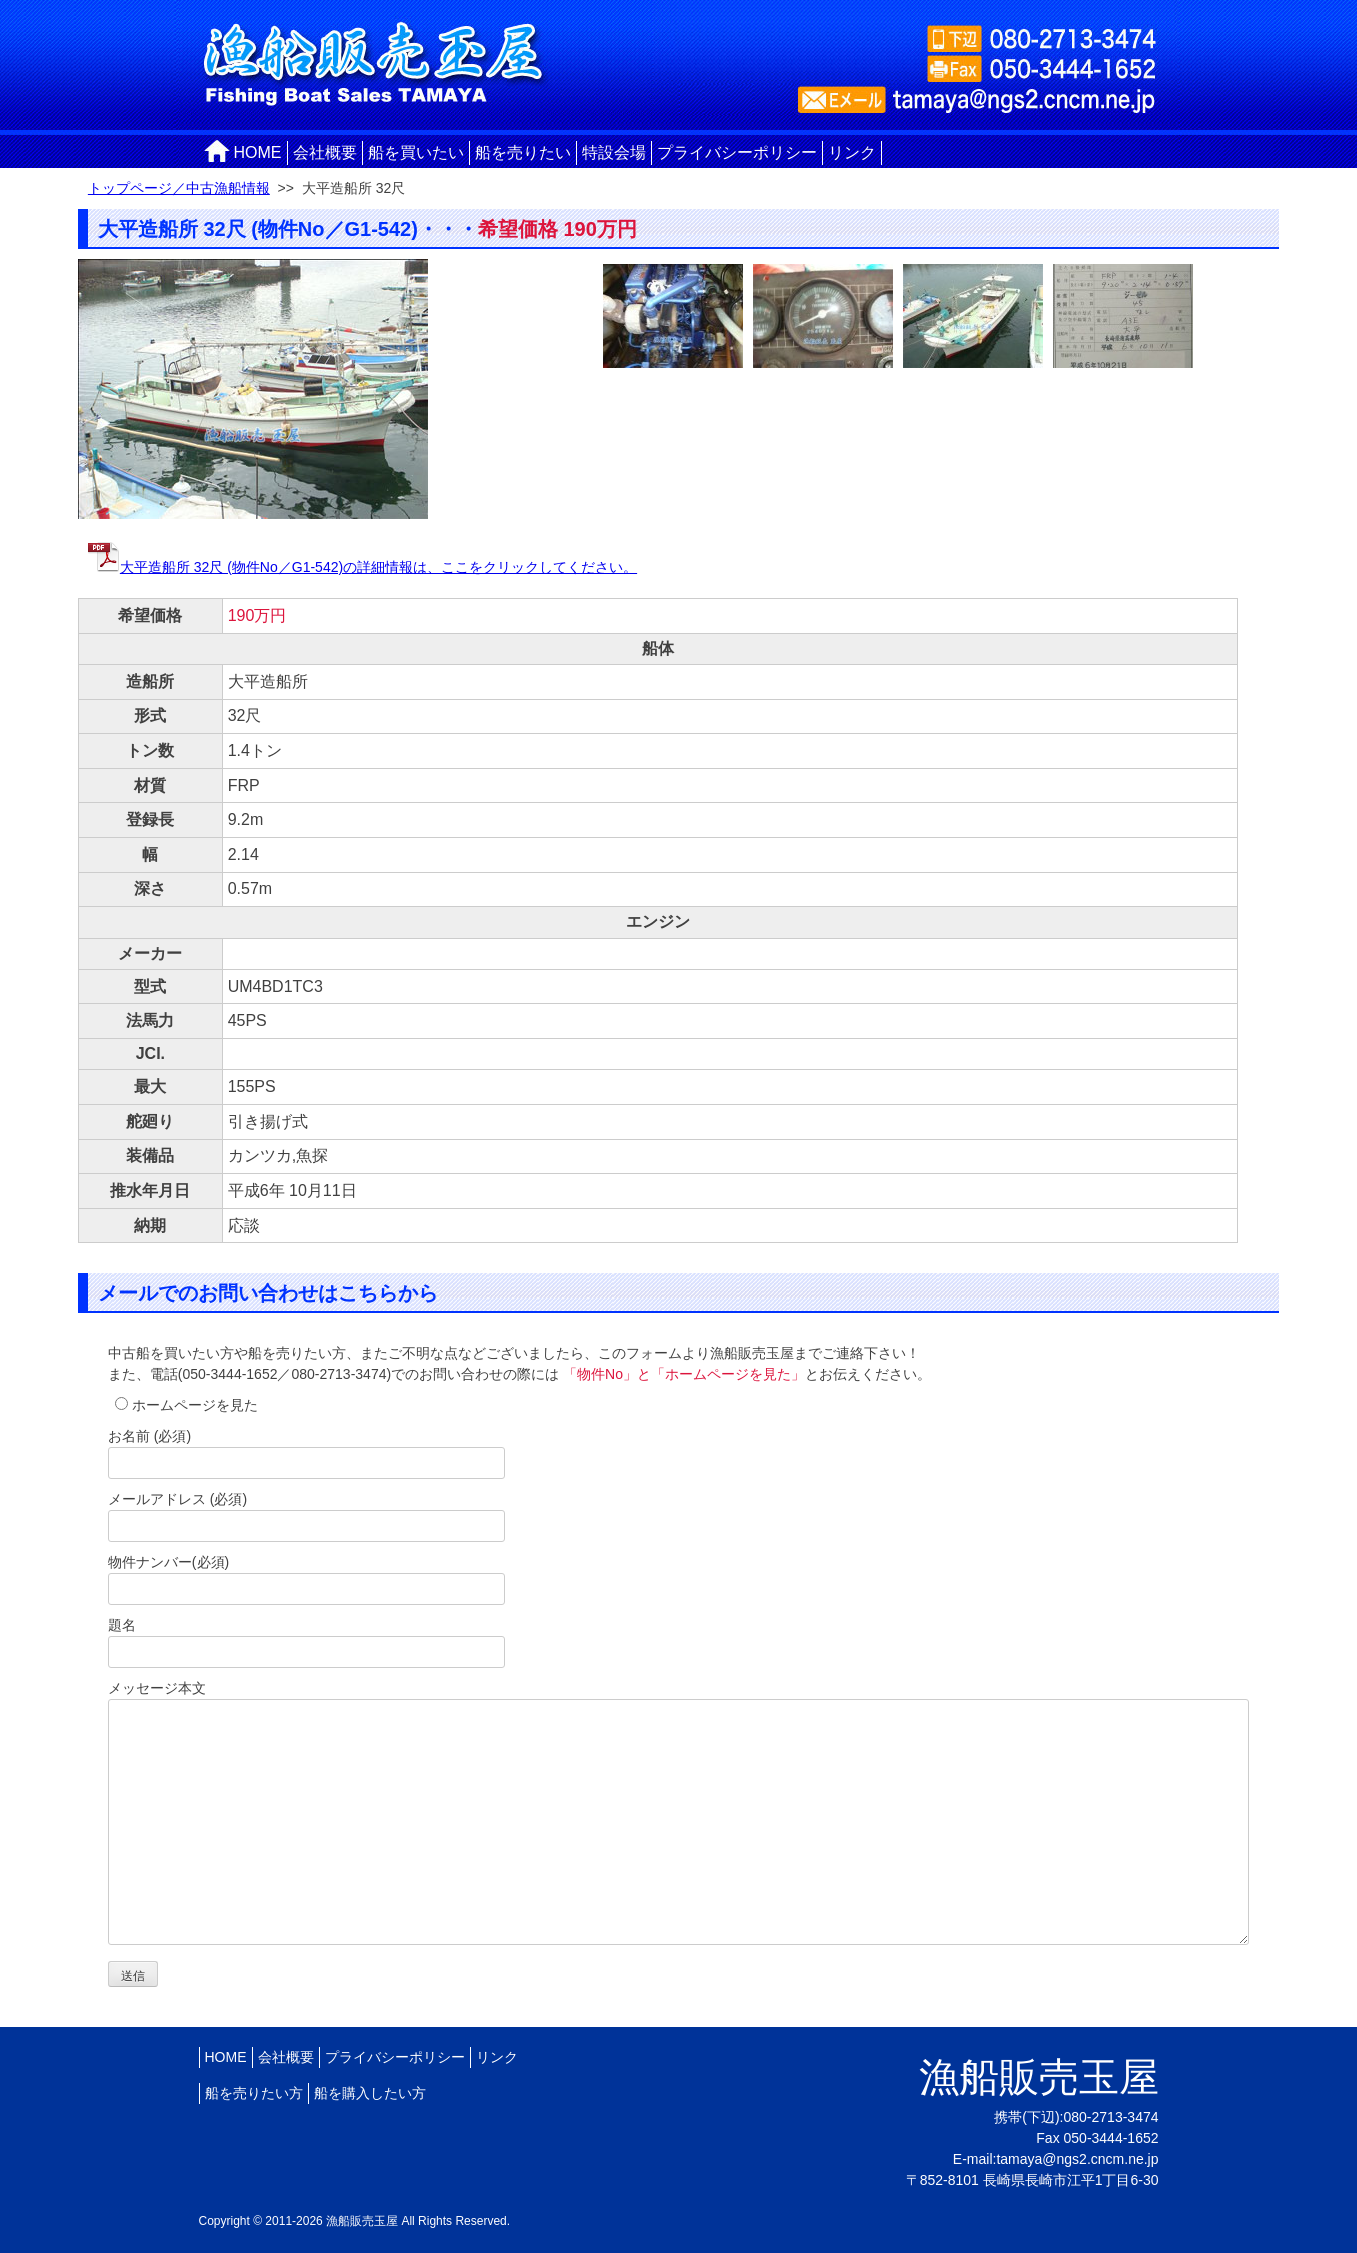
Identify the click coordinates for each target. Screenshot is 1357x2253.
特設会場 (614, 152)
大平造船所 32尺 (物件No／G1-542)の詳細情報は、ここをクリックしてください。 (362, 567)
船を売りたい (523, 152)
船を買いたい (416, 152)
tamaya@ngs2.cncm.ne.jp (1077, 2159)
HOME (258, 152)
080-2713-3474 (1111, 2117)
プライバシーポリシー (737, 152)
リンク (852, 152)
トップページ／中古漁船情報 (179, 188)
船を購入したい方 (370, 2093)
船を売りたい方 (254, 2093)
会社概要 (325, 152)
